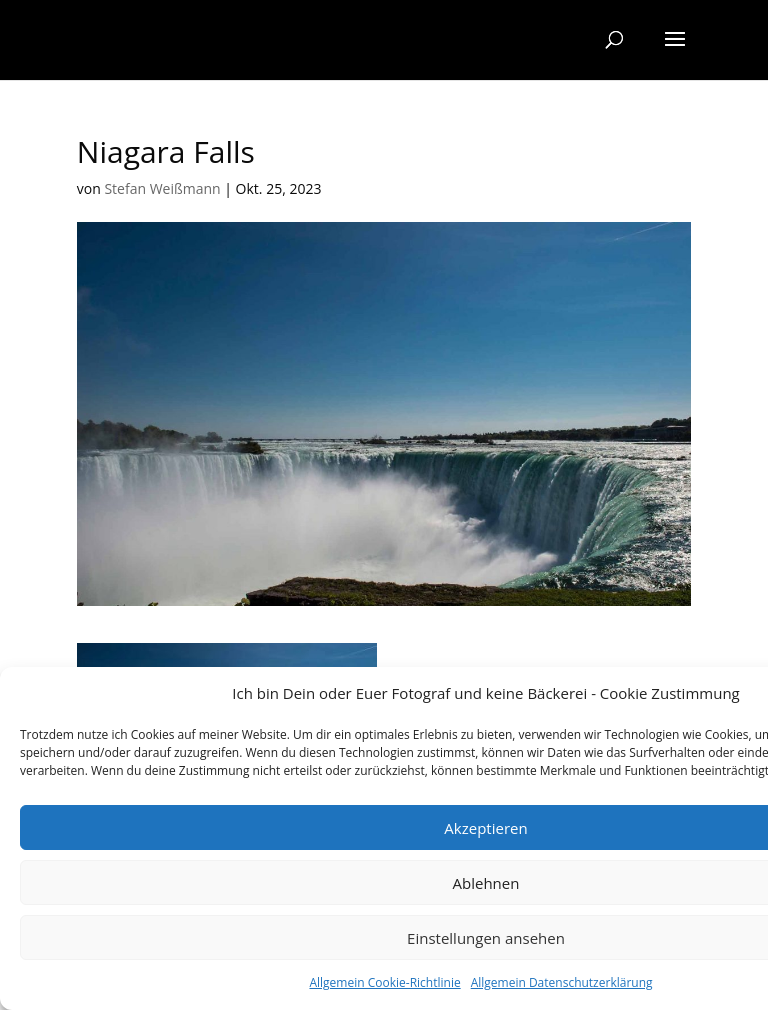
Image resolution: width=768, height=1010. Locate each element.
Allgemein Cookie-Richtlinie (384, 982)
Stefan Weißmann (162, 188)
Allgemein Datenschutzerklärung (562, 982)
